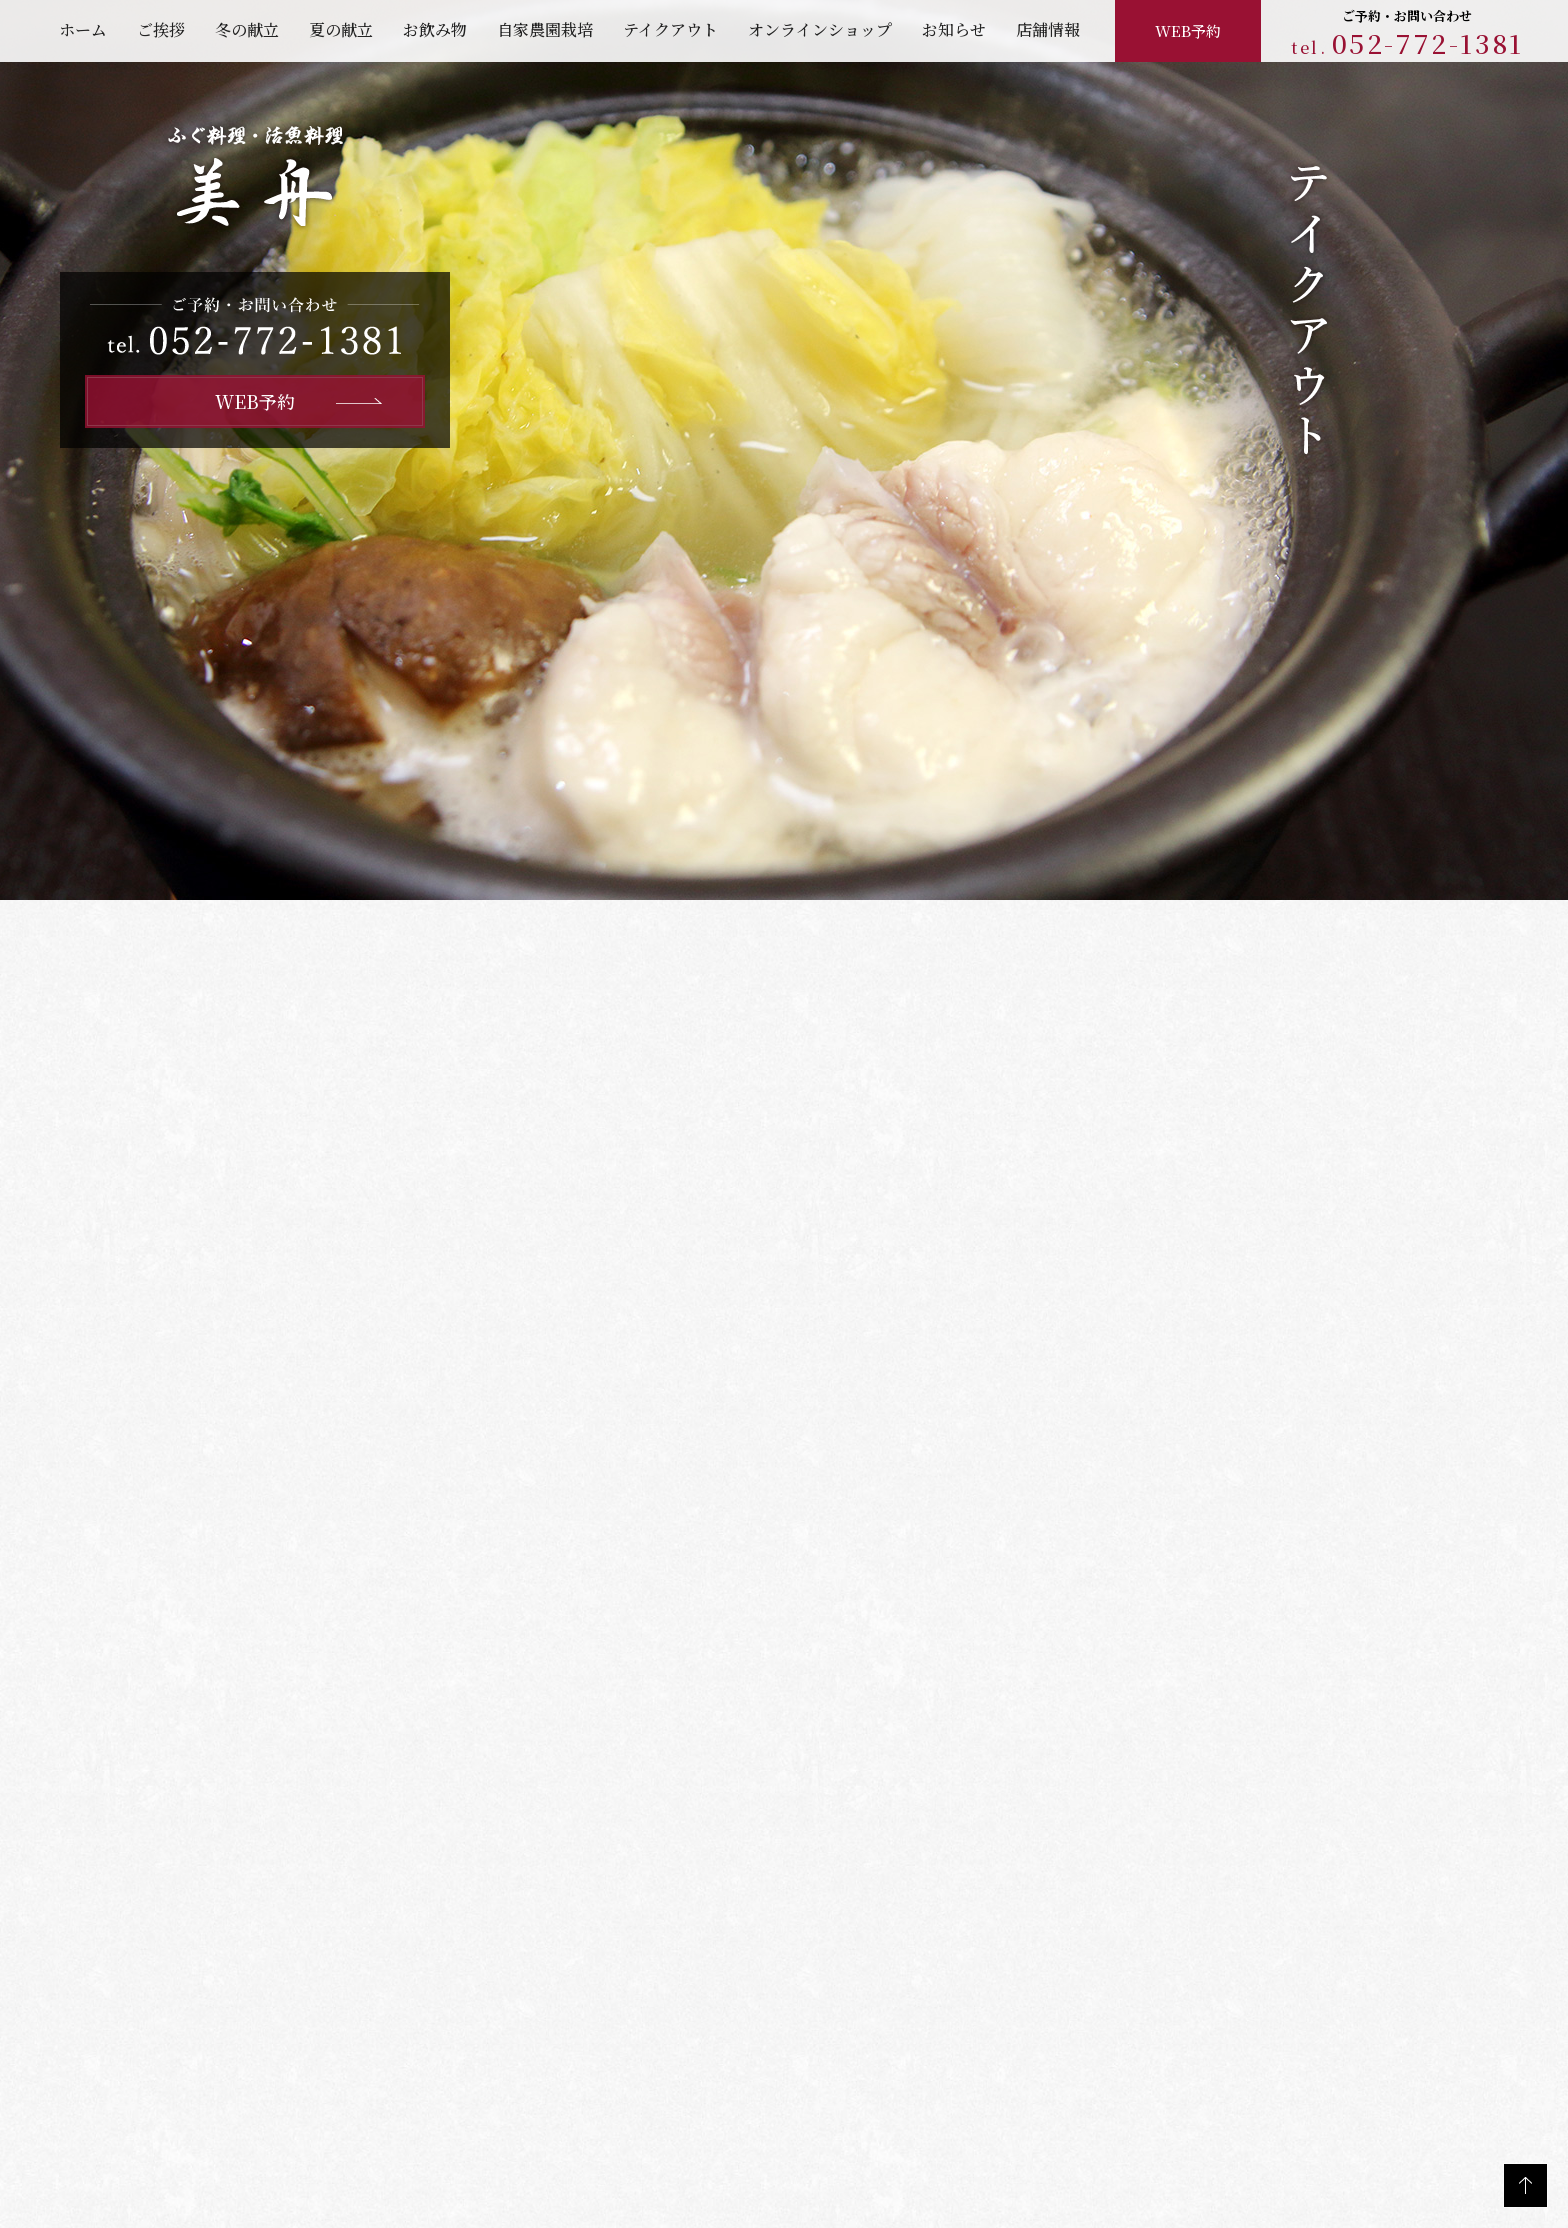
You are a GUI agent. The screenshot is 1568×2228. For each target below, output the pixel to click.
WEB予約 (1188, 29)
